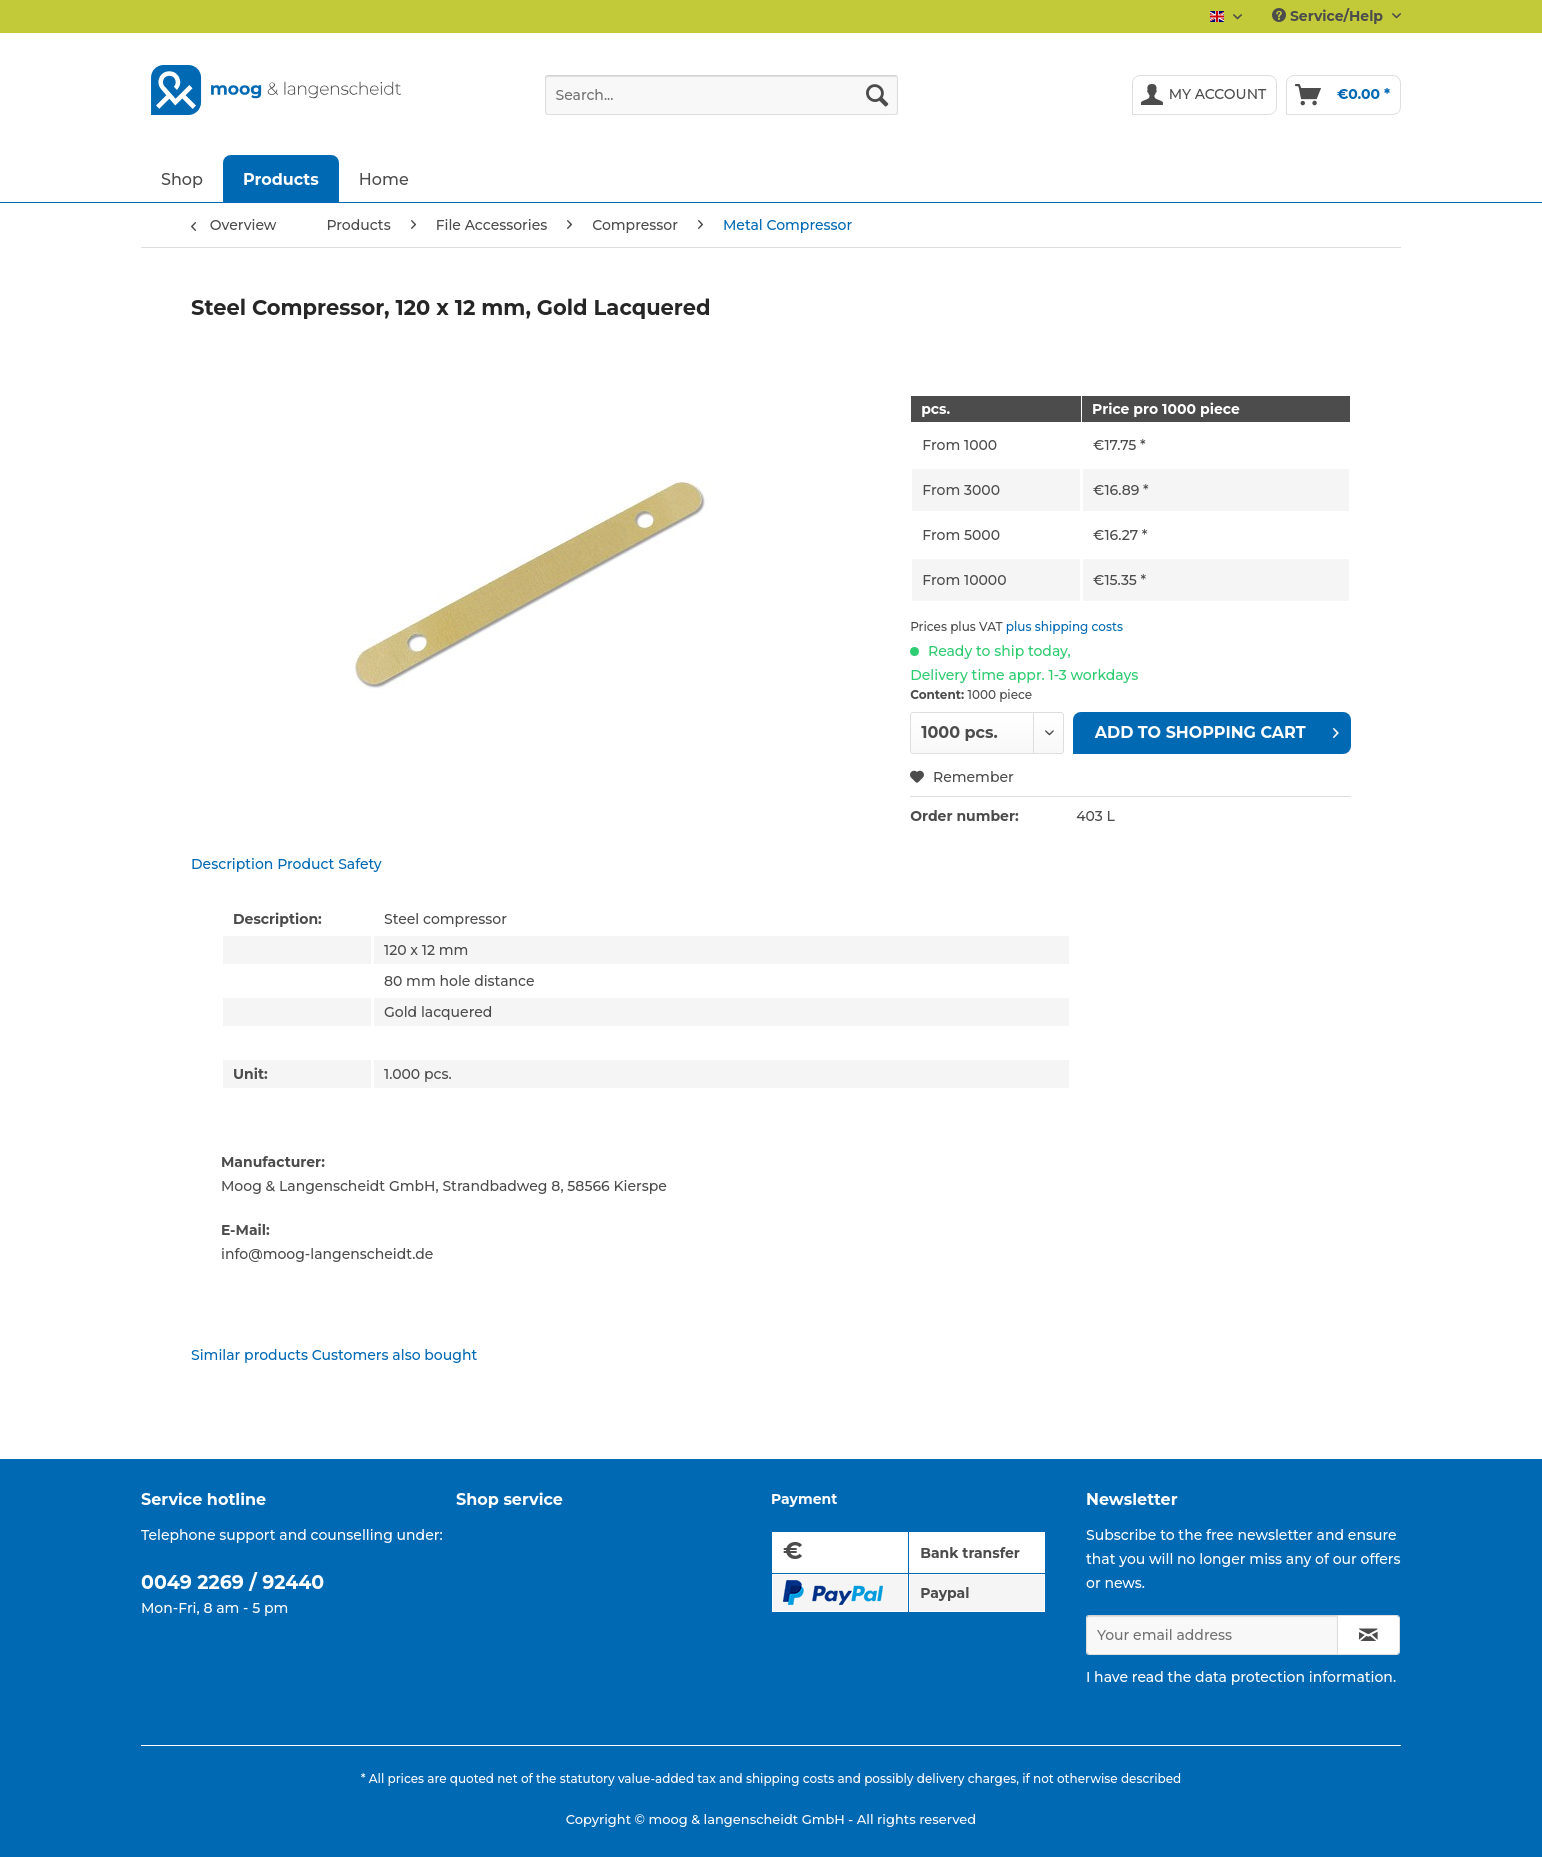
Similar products (249, 1355)
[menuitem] (721, 104)
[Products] (281, 178)
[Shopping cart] (1343, 95)
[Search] (877, 95)
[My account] (1205, 95)
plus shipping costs (1064, 626)
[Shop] (182, 178)
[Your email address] (1212, 1635)
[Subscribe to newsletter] (1368, 1635)
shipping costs (790, 1778)
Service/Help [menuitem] (1329, 16)
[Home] (384, 178)
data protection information (1294, 1677)
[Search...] (721, 95)
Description (232, 864)
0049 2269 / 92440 (232, 1582)
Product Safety (329, 864)
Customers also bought (394, 1355)
